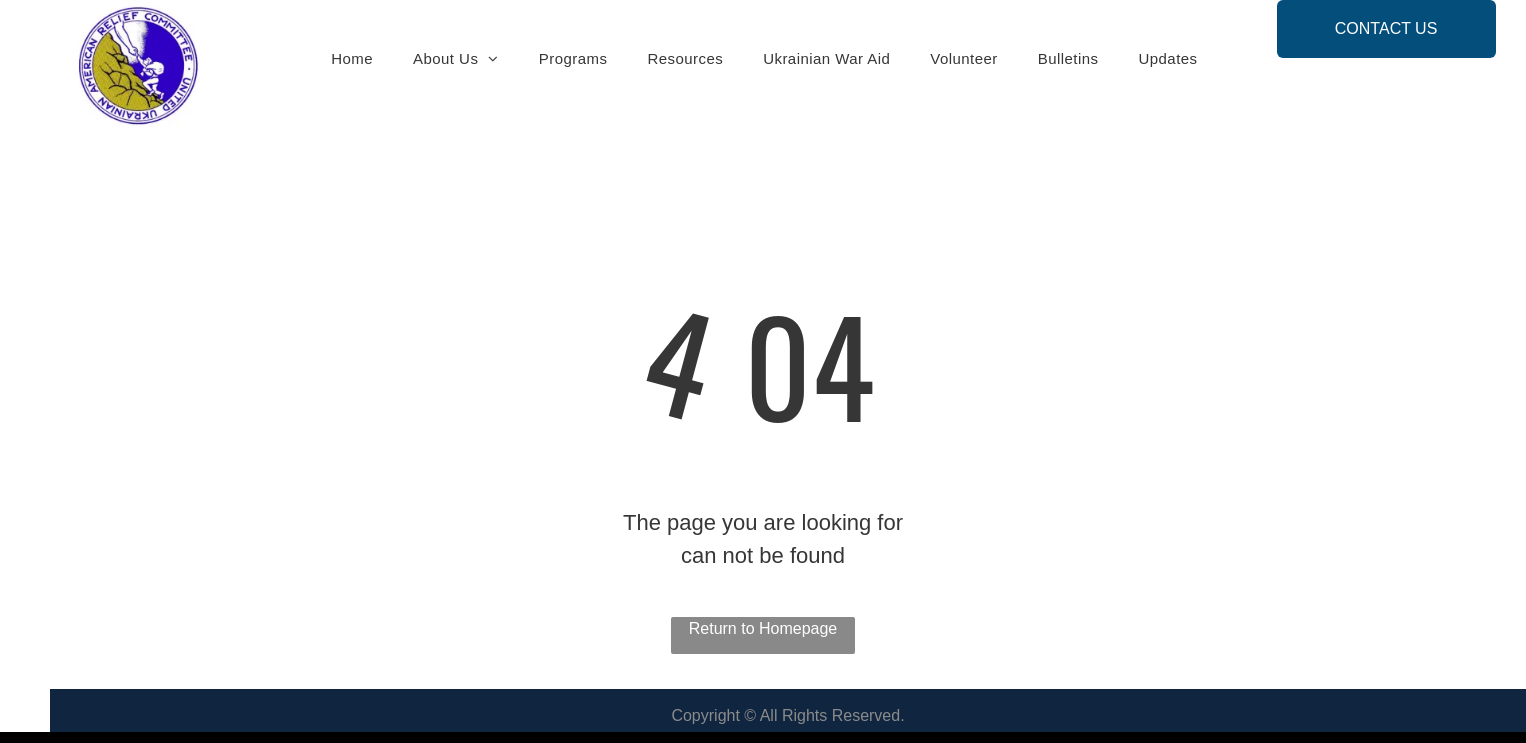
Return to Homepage (763, 628)
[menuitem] (352, 59)
